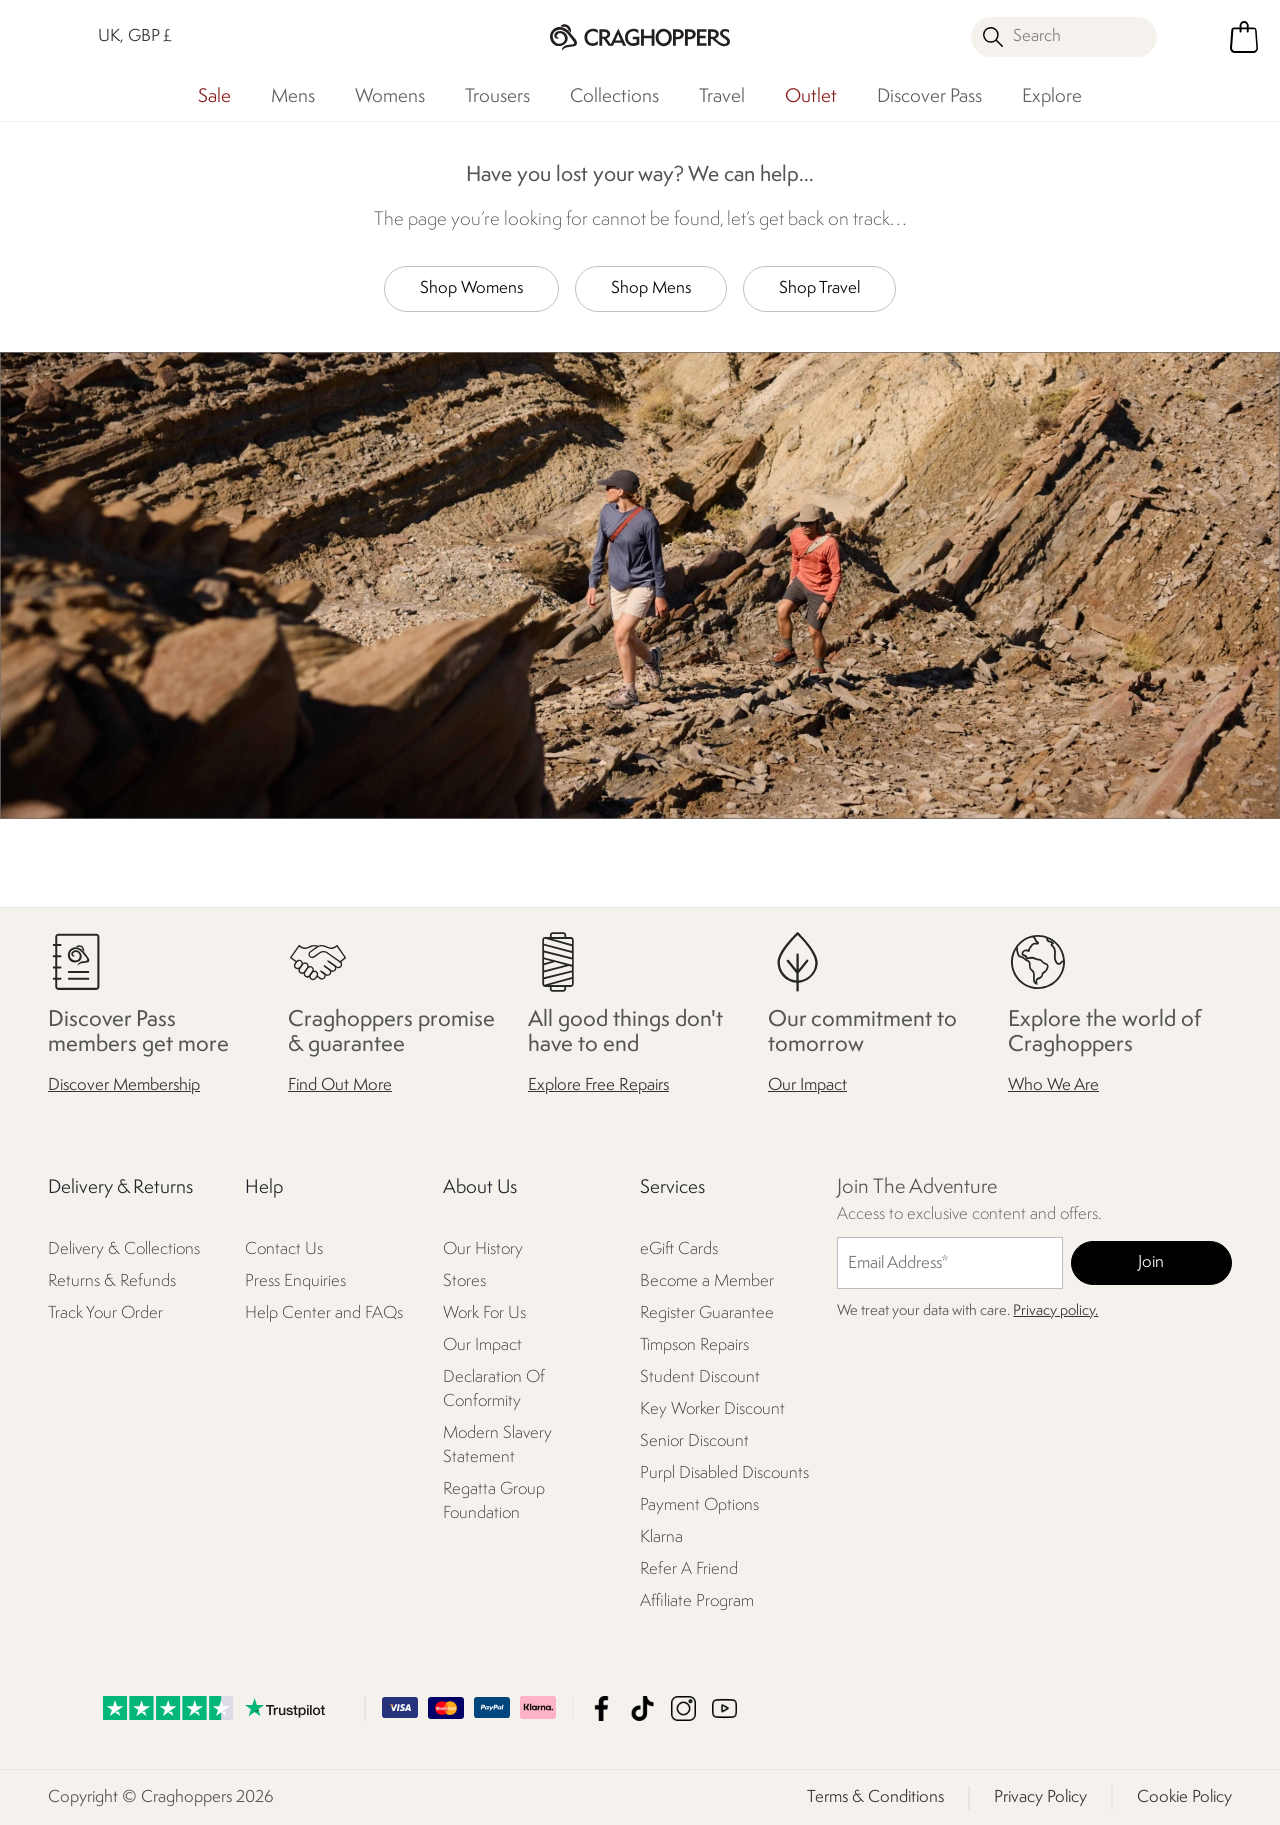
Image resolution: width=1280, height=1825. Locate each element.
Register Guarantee (707, 1313)
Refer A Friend (689, 1569)
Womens (390, 97)
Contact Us (284, 1249)
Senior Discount (694, 1441)
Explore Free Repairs (598, 1085)
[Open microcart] (1244, 37)
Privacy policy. (1055, 1311)
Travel (722, 97)
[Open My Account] (1198, 37)
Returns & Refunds (112, 1281)
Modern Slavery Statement (497, 1445)
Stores (464, 1281)
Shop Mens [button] (651, 288)
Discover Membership (124, 1085)
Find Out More (340, 1085)
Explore (1052, 97)
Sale (214, 97)
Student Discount (700, 1377)
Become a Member (707, 1281)
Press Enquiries (295, 1281)
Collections (614, 97)
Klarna (661, 1537)
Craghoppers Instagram (683, 1707)
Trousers (497, 97)
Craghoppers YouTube (724, 1707)
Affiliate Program (697, 1601)
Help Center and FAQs (324, 1313)
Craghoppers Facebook (601, 1707)
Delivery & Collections (124, 1249)
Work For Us (484, 1313)
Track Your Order (105, 1313)
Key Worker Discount (712, 1409)
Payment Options (699, 1505)
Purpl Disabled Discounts (724, 1473)
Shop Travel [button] (819, 288)
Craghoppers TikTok (642, 1707)
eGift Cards (679, 1249)
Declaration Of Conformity (494, 1389)
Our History (483, 1249)
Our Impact (807, 1085)
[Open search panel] (1064, 37)
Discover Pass (929, 97)
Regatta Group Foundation (494, 1501)
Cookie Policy (1184, 1796)
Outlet (811, 97)
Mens (293, 97)
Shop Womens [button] (471, 288)
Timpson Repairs (694, 1345)
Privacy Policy (1040, 1796)
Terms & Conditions (875, 1796)
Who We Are (1053, 1085)
